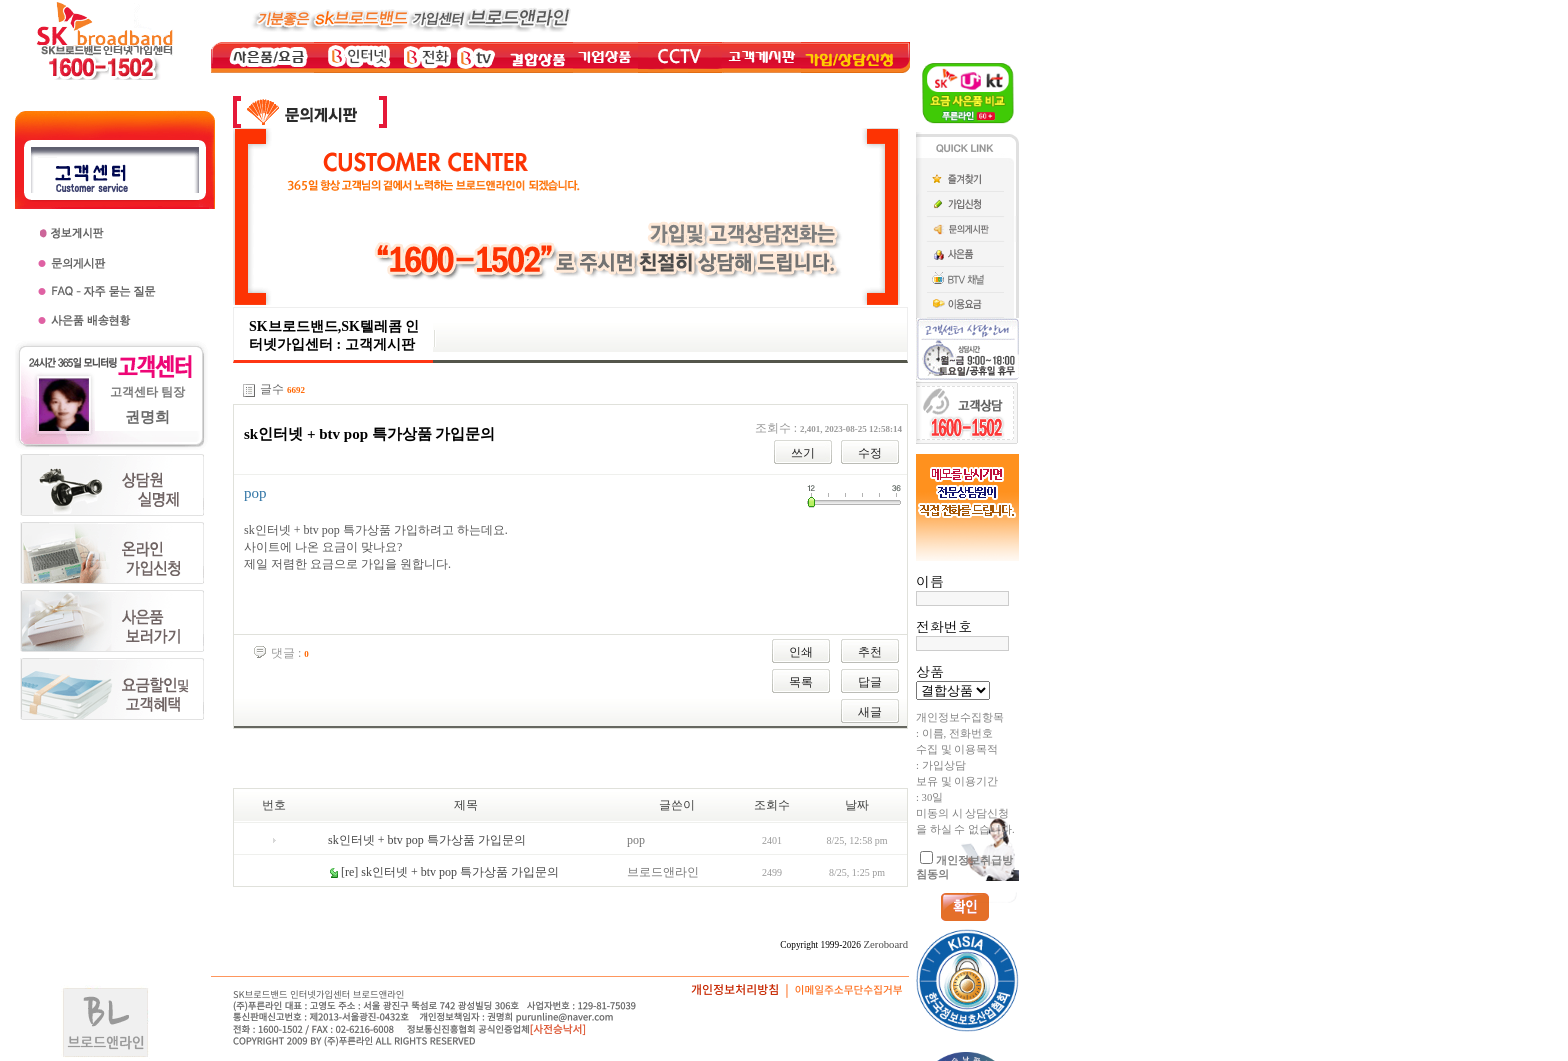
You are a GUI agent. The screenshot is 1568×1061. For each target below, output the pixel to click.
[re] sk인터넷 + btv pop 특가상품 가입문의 (450, 872)
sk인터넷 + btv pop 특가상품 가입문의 (427, 840)
